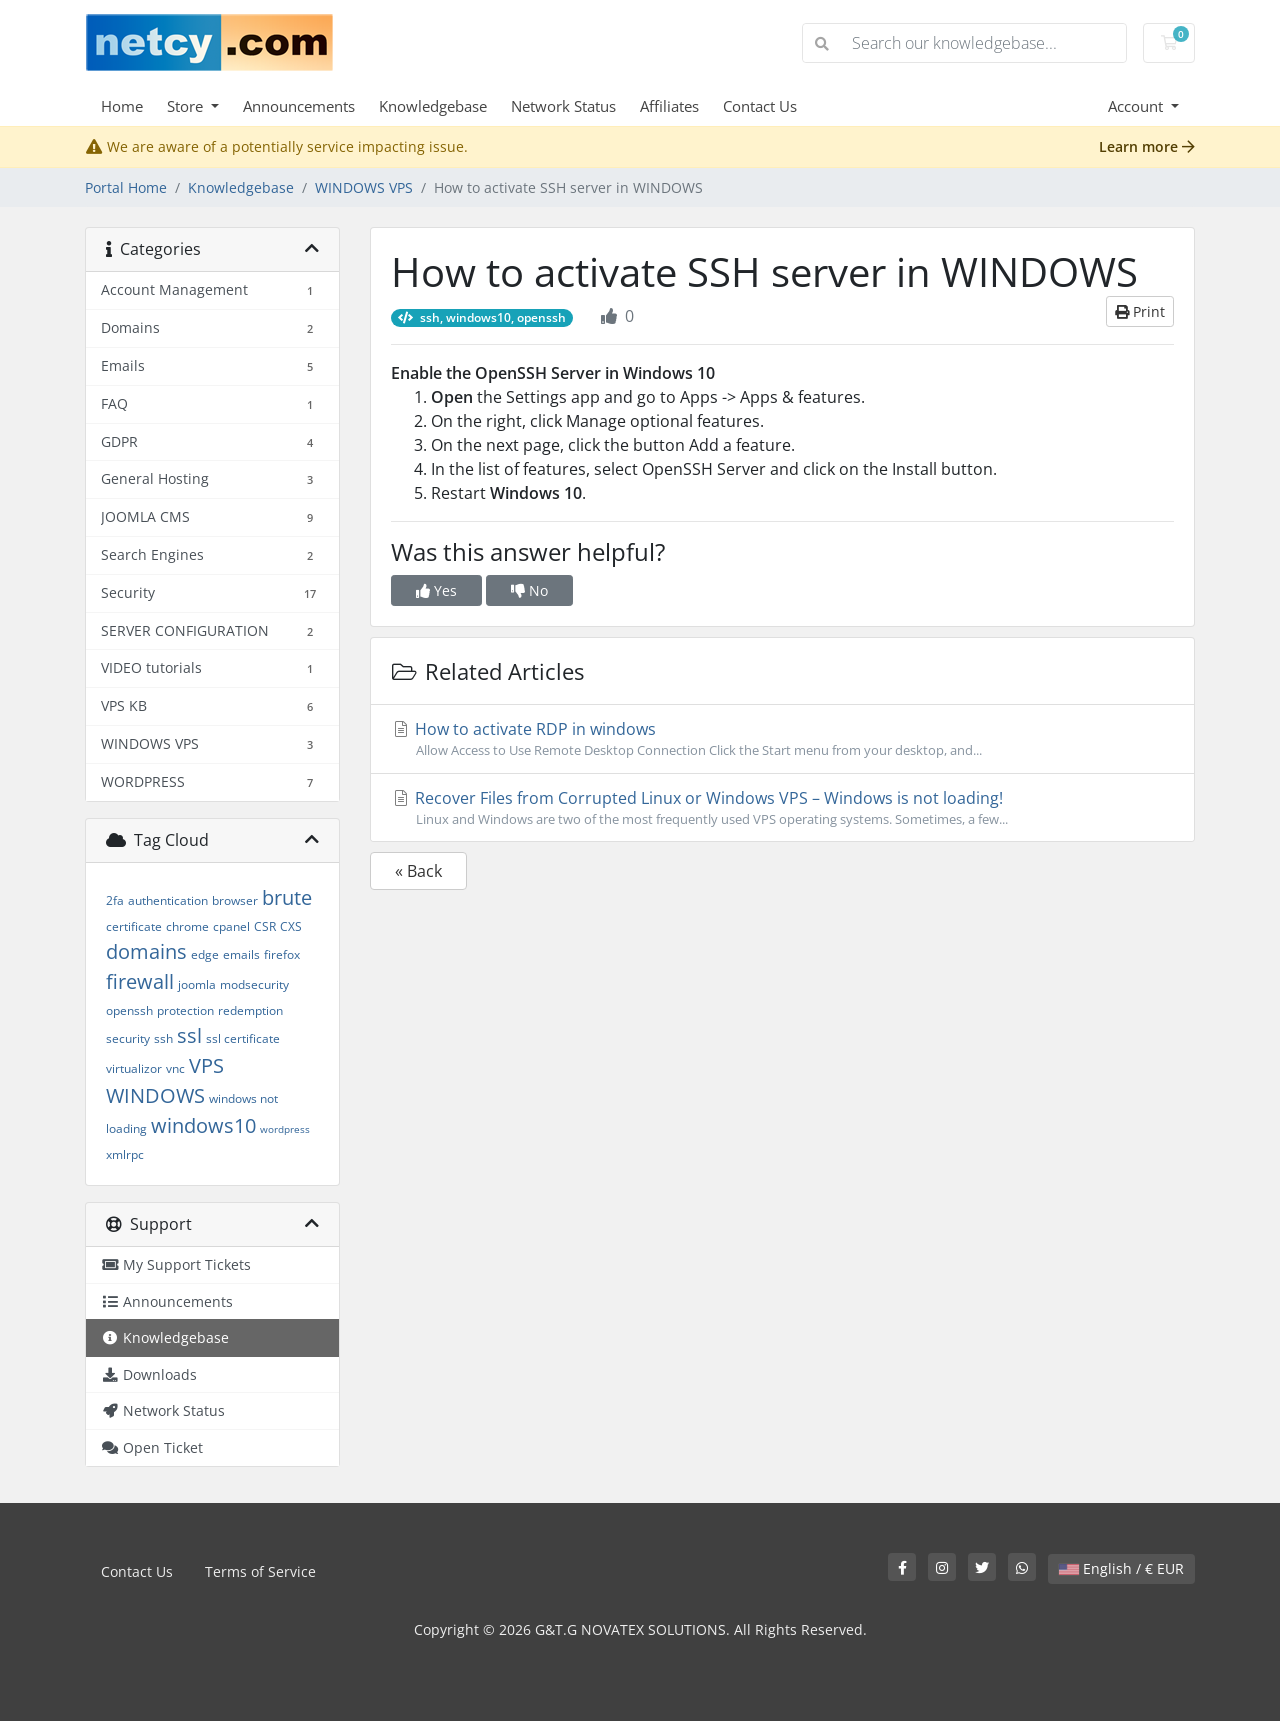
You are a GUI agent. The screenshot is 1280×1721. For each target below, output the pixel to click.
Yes (436, 590)
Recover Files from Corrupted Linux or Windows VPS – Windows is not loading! (782, 808)
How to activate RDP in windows (782, 739)
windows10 (203, 1125)
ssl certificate (243, 1038)
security (128, 1038)
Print (1140, 311)
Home (122, 106)
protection (185, 1010)
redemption (250, 1010)
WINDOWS (155, 1095)
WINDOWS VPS (364, 187)
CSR (265, 926)
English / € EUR (1121, 1568)
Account (1137, 106)
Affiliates (669, 106)
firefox (282, 954)
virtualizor (134, 1068)
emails (241, 954)
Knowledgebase (433, 106)
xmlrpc (125, 1154)
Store (187, 106)
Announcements (299, 106)
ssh (163, 1038)
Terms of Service (260, 1571)
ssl (189, 1035)
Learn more (1147, 146)
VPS (206, 1065)
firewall (140, 981)
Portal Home (126, 187)
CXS (291, 926)
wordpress (285, 1129)
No (529, 590)
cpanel (231, 926)
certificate (134, 926)
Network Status (563, 106)
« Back (418, 871)
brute (287, 897)
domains (146, 951)
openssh (129, 1010)
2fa (115, 900)
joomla (197, 984)
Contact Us (760, 106)
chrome (187, 926)
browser (235, 900)
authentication (168, 900)
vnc (175, 1068)
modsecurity (254, 984)
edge (205, 954)
